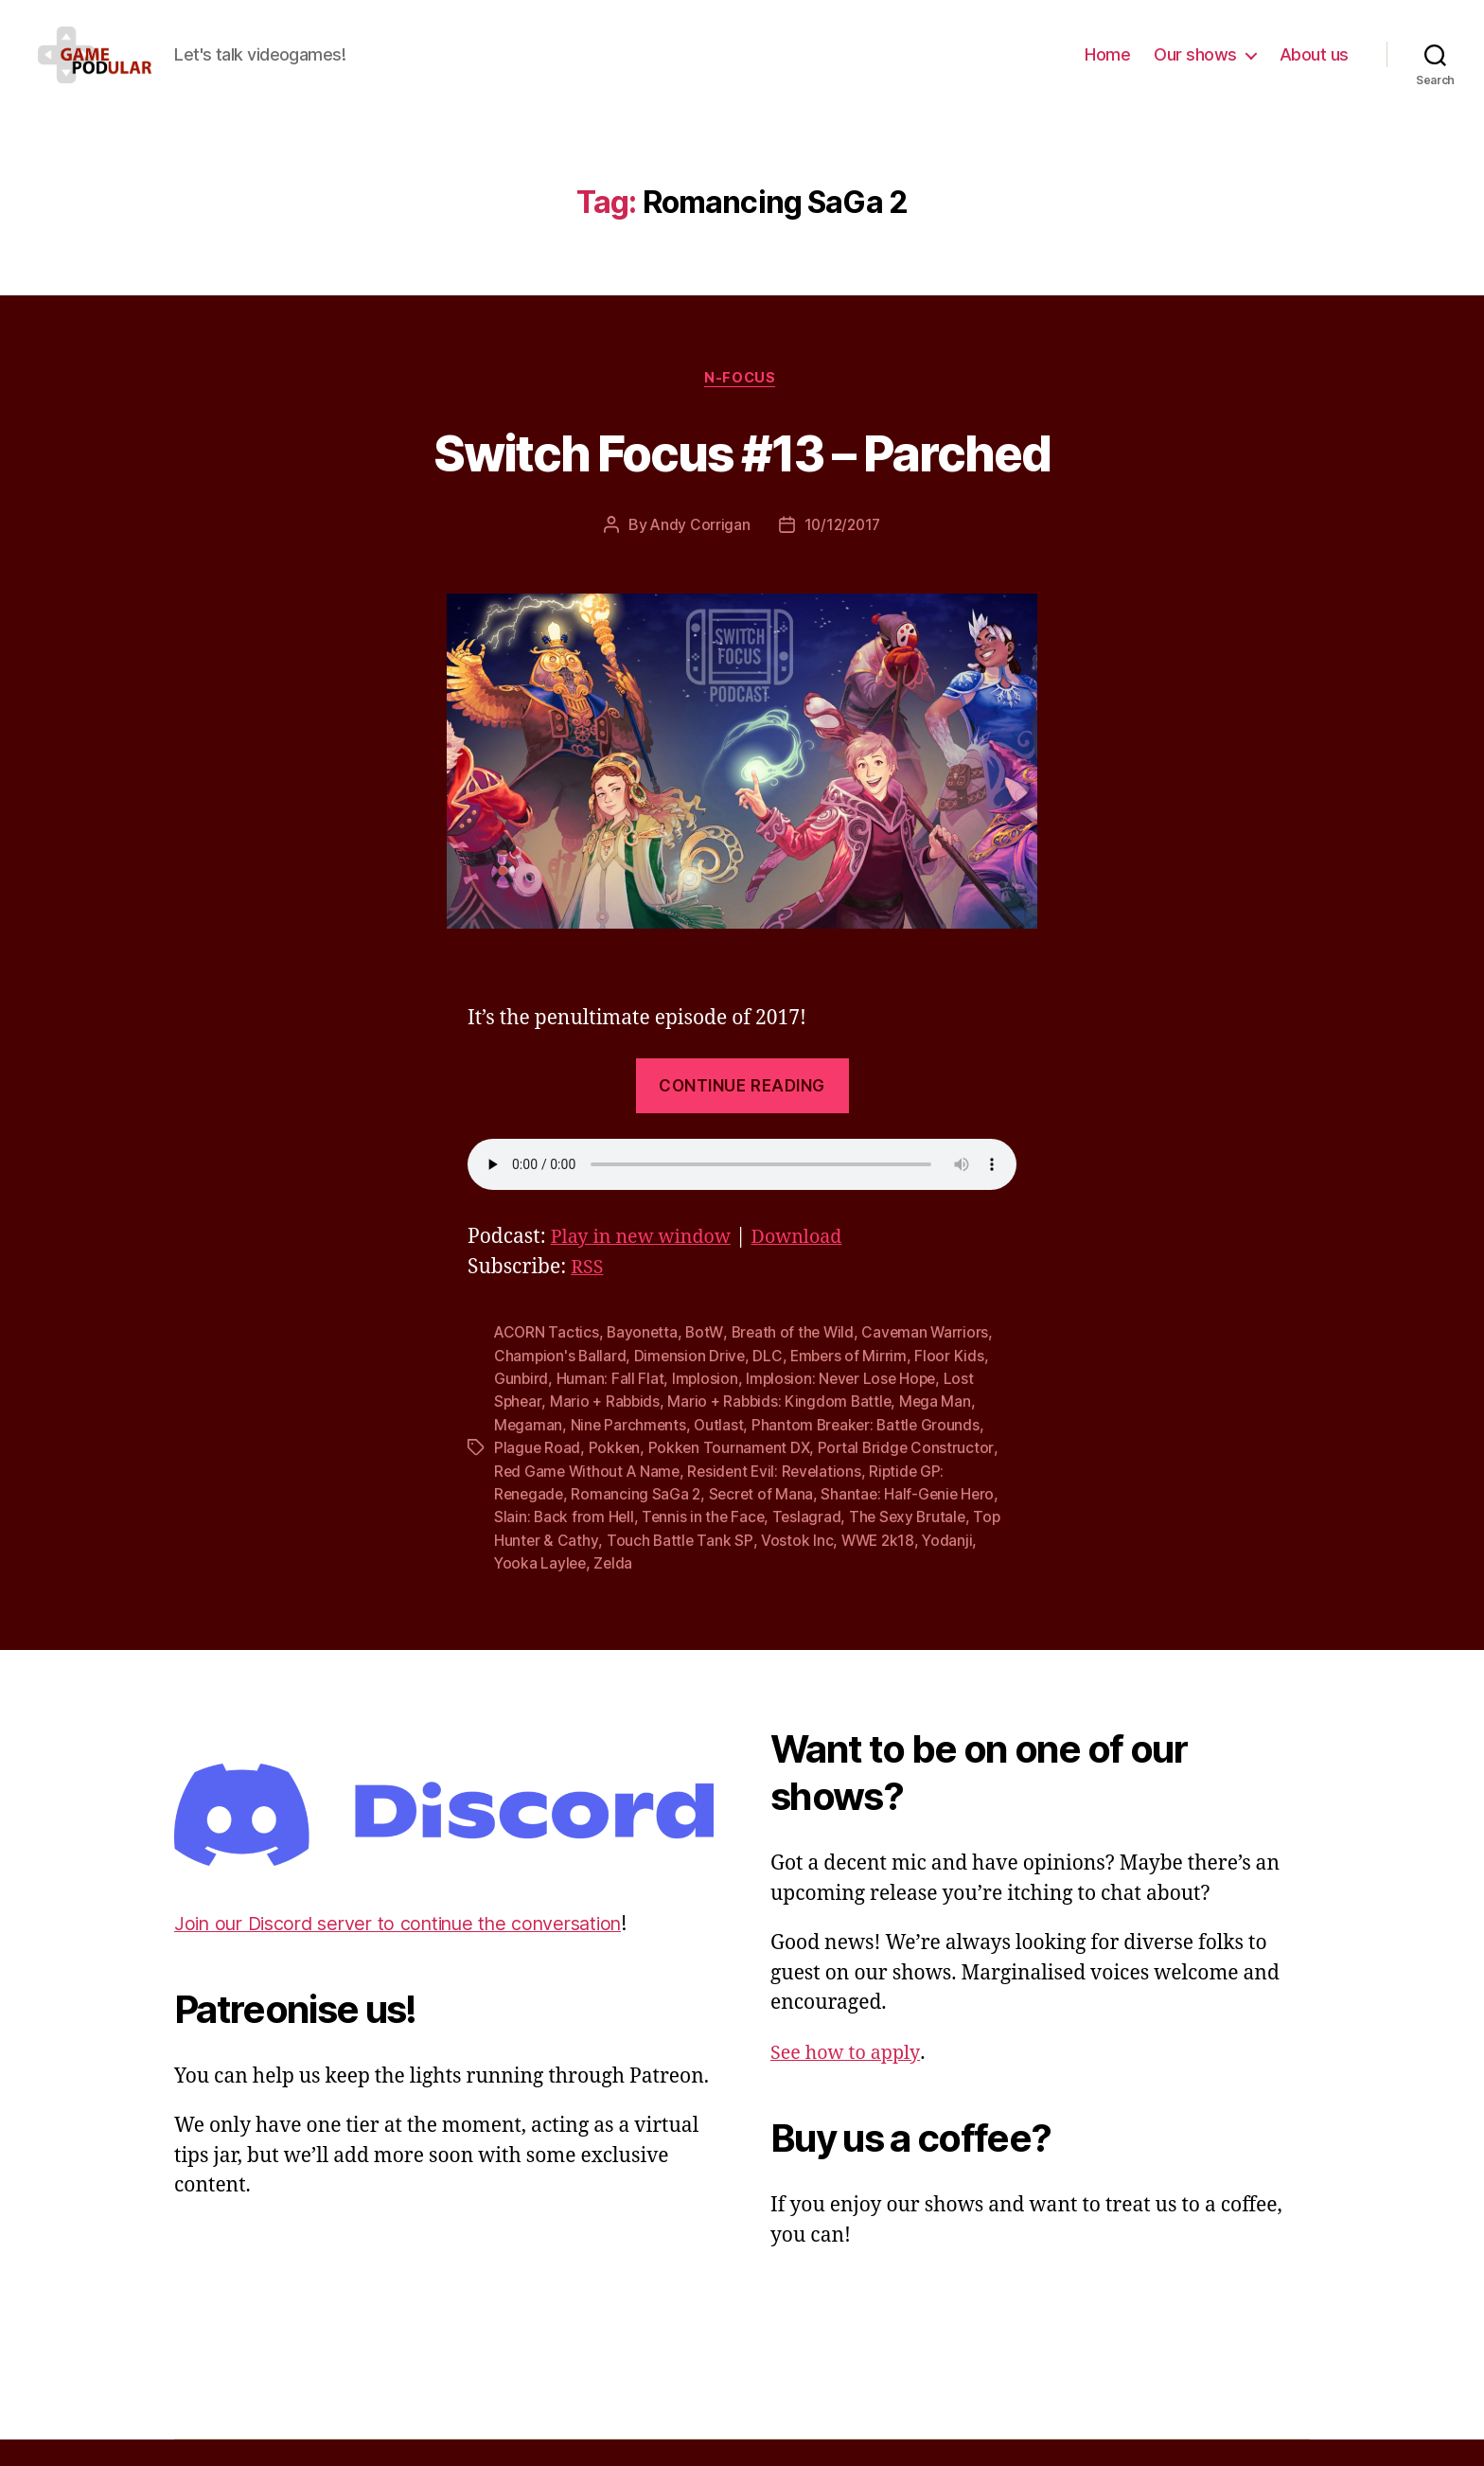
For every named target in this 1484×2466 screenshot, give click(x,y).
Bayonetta (645, 1363)
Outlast (722, 1454)
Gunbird (521, 1408)
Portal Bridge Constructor (910, 1476)
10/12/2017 (843, 555)
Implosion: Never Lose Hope (845, 1408)
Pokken (616, 1476)
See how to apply (849, 2079)
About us (1314, 69)
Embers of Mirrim (853, 1385)
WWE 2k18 (880, 1567)
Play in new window (646, 1268)
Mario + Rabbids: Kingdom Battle (783, 1431)
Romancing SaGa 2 (639, 1522)
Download (811, 1268)
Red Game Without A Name (589, 1499)
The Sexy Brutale (914, 1544)
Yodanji (952, 1567)
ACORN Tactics (547, 1363)
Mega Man (941, 1431)
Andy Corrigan (698, 555)
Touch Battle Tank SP (680, 1567)
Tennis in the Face (706, 1544)
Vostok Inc (798, 1567)
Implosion (706, 1408)
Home (1107, 69)
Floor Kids (955, 1385)
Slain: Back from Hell (564, 1544)
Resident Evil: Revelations (781, 1499)
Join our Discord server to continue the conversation (415, 1950)
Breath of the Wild (797, 1363)
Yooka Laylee (541, 1590)
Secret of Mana (765, 1522)
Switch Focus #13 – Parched (742, 480)
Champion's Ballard (560, 1385)
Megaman (528, 1454)
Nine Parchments (630, 1454)
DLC (771, 1385)
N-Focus (742, 408)
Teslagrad (811, 1544)
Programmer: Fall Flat (611, 1408)
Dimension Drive (692, 1385)
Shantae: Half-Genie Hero (914, 1522)
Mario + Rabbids (606, 1431)
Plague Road (537, 1476)
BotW (708, 1363)
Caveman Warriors (933, 1363)
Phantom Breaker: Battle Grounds (871, 1454)
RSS (588, 1298)
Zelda (616, 1590)
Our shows (1195, 69)
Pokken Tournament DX (731, 1476)
